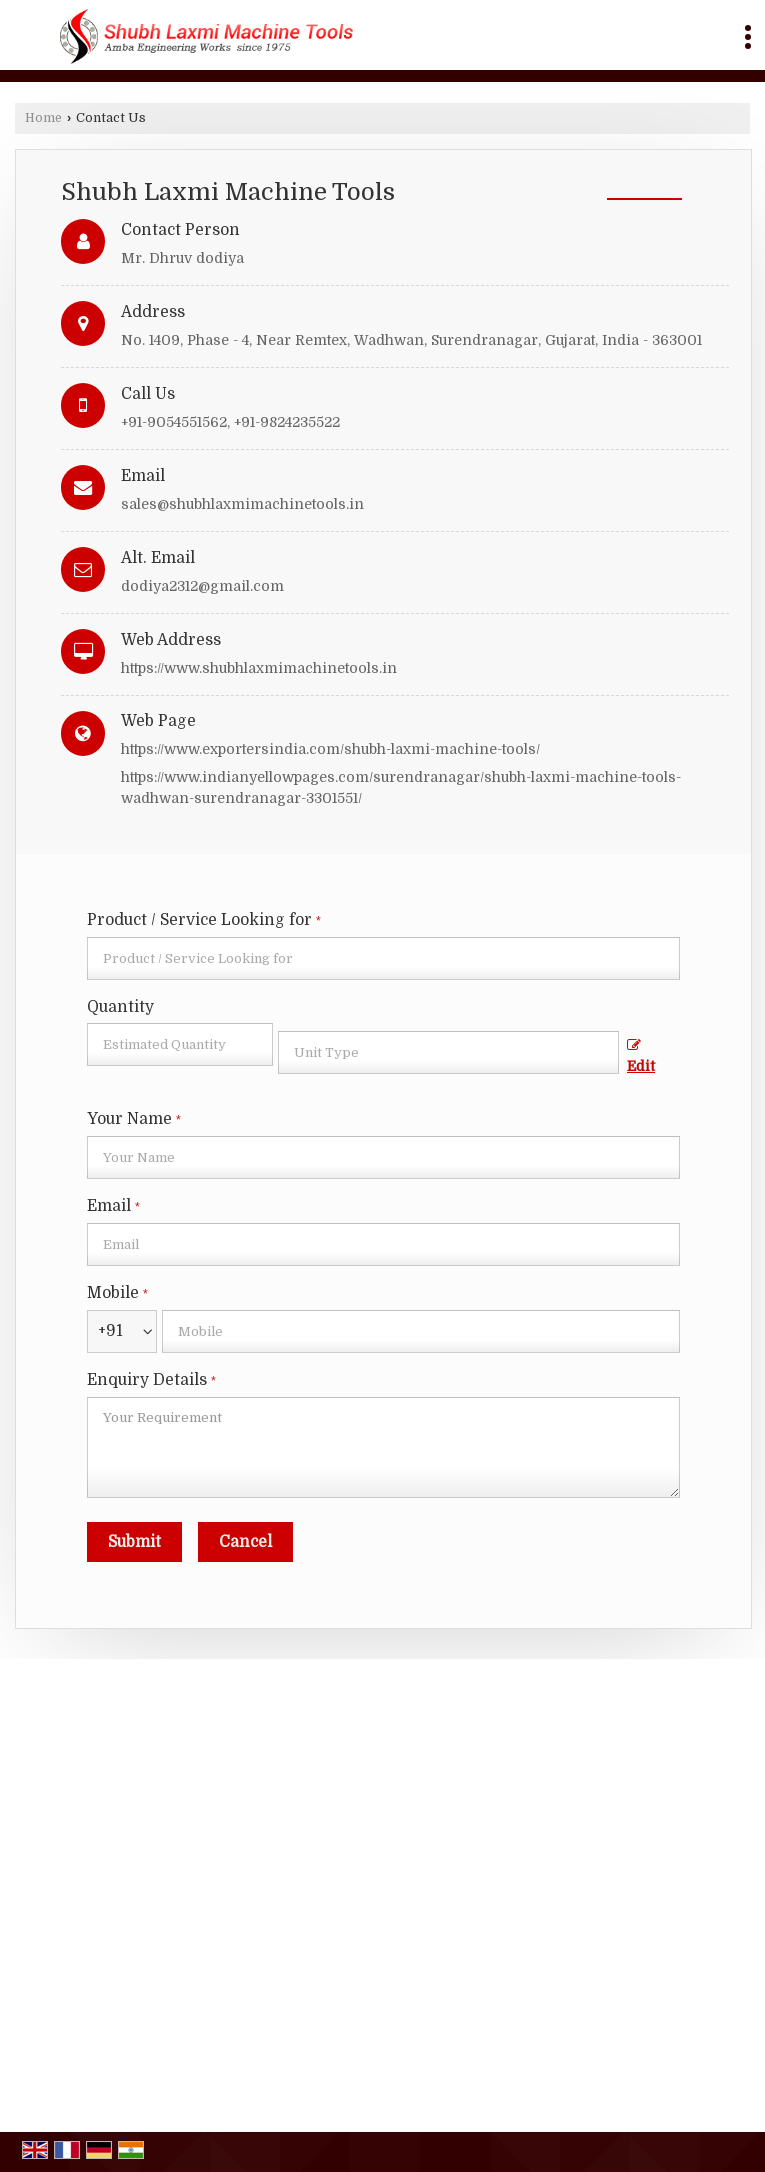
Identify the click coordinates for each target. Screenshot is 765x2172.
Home (43, 118)
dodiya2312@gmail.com (202, 586)
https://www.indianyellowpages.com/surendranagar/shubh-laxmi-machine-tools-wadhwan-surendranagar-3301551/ (401, 787)
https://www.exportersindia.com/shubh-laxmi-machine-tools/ (330, 749)
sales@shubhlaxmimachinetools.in (242, 504)
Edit (641, 1056)
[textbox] (448, 1052)
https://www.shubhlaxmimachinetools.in (259, 668)
